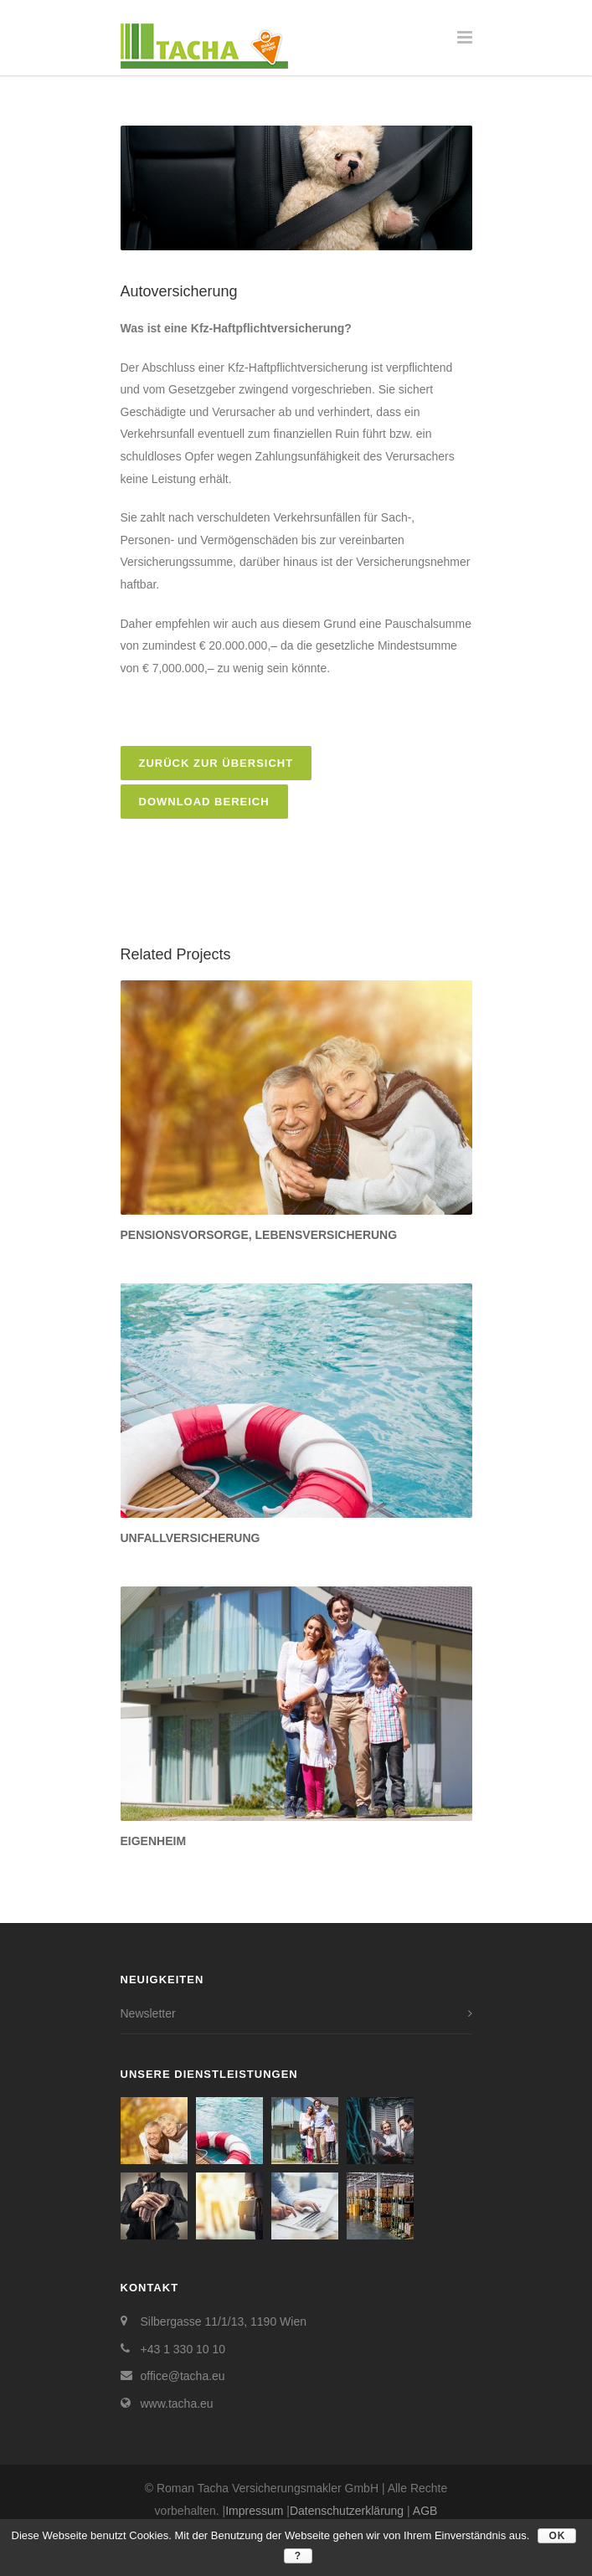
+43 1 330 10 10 (183, 2349)
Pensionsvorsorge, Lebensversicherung (259, 1235)
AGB (425, 2510)
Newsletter (148, 2013)
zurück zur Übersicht (216, 763)
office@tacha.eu (183, 2376)
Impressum (254, 2510)
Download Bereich (204, 801)
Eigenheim (154, 1841)
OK (556, 2536)
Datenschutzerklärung (347, 2510)
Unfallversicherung (190, 1538)
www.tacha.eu (177, 2403)
